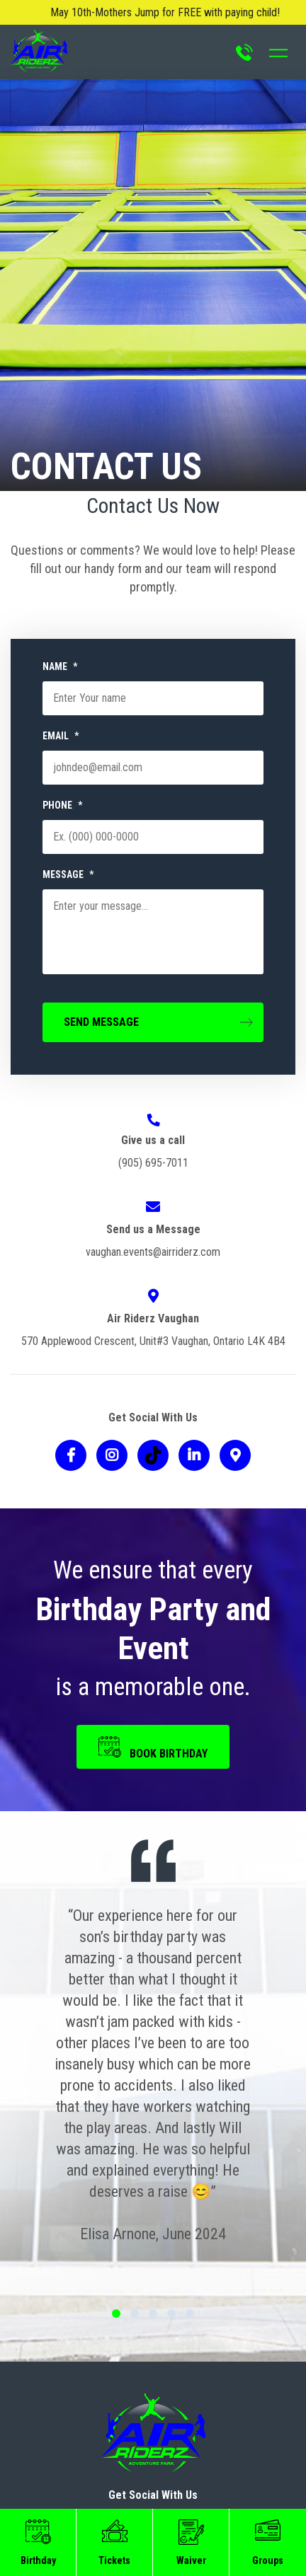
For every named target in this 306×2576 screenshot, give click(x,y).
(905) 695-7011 (153, 1162)
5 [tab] (190, 2313)
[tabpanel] (153, 2075)
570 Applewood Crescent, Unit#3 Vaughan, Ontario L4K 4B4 (153, 1341)
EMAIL (60, 735)
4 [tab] (171, 2313)
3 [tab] (153, 2313)
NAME (59, 666)
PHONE (62, 805)
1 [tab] (116, 2313)
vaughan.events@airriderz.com (153, 1252)
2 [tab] (134, 2313)
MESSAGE (68, 874)
